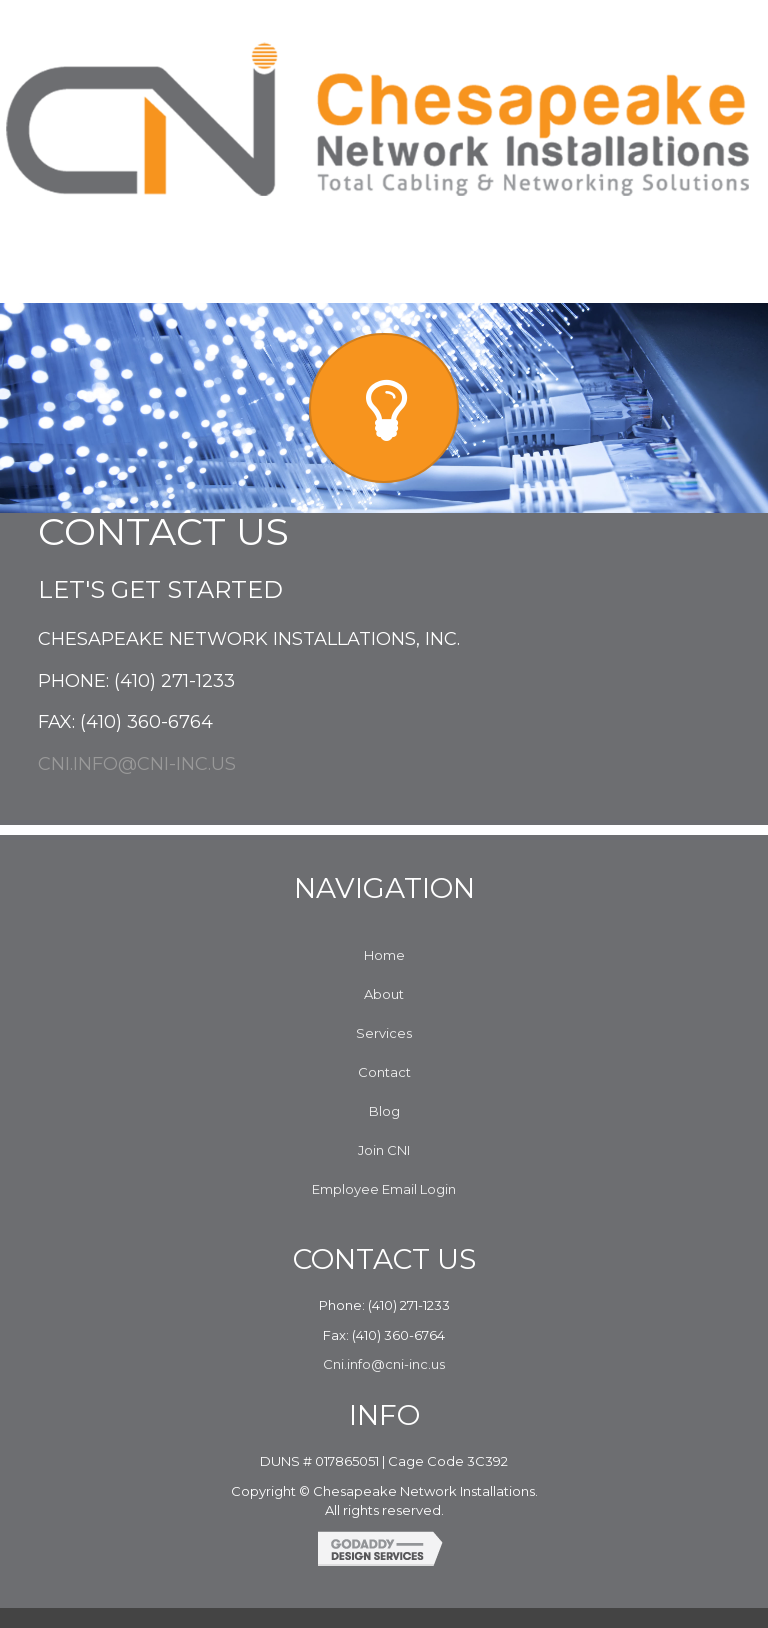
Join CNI (384, 1150)
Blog (384, 1111)
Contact (384, 1072)
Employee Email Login (384, 1189)
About (384, 994)
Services (384, 1033)
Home (384, 955)
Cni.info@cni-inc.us (137, 764)
